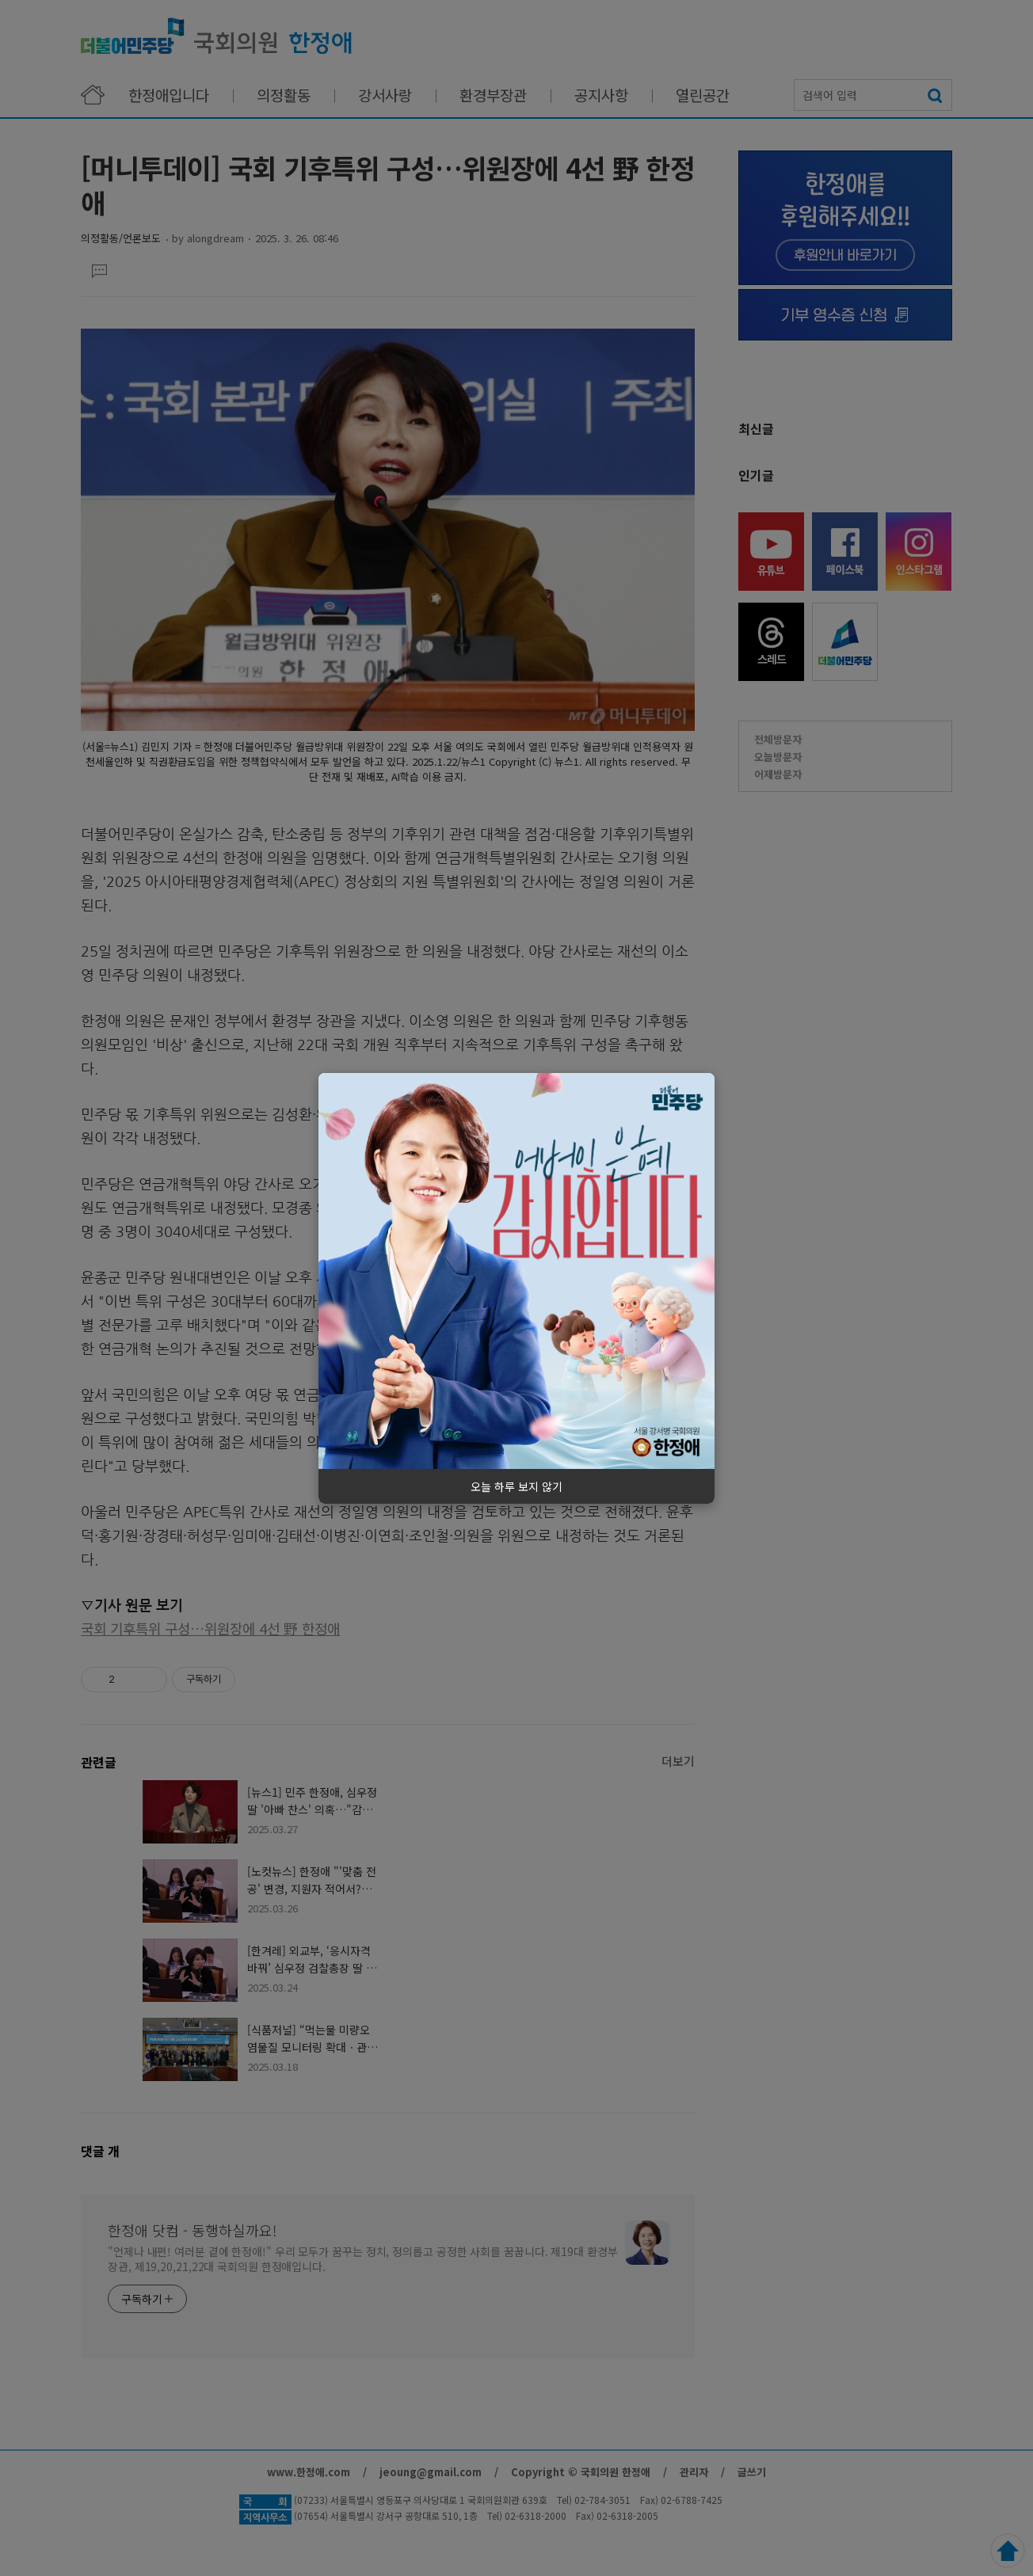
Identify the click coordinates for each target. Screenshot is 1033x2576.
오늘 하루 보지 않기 (516, 1486)
